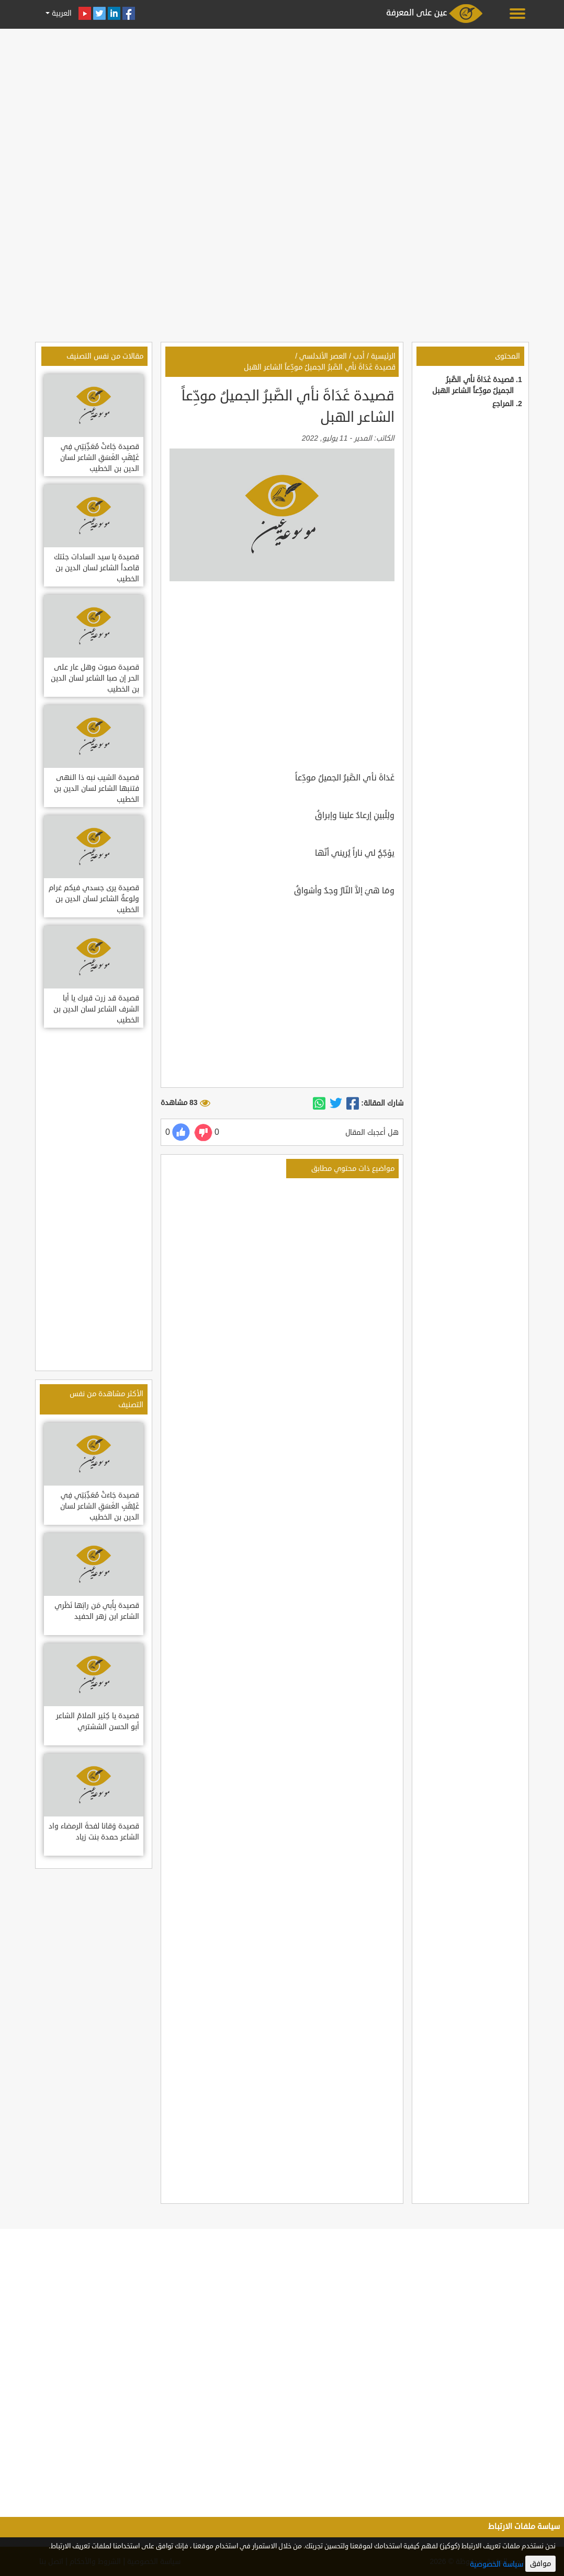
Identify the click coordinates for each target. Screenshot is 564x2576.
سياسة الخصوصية (496, 2564)
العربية (61, 13)
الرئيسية (383, 356)
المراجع (503, 404)
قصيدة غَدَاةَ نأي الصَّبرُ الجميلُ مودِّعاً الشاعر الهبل (320, 367)
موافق (540, 2564)
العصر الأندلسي (323, 356)
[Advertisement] (282, 105)
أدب (359, 356)
